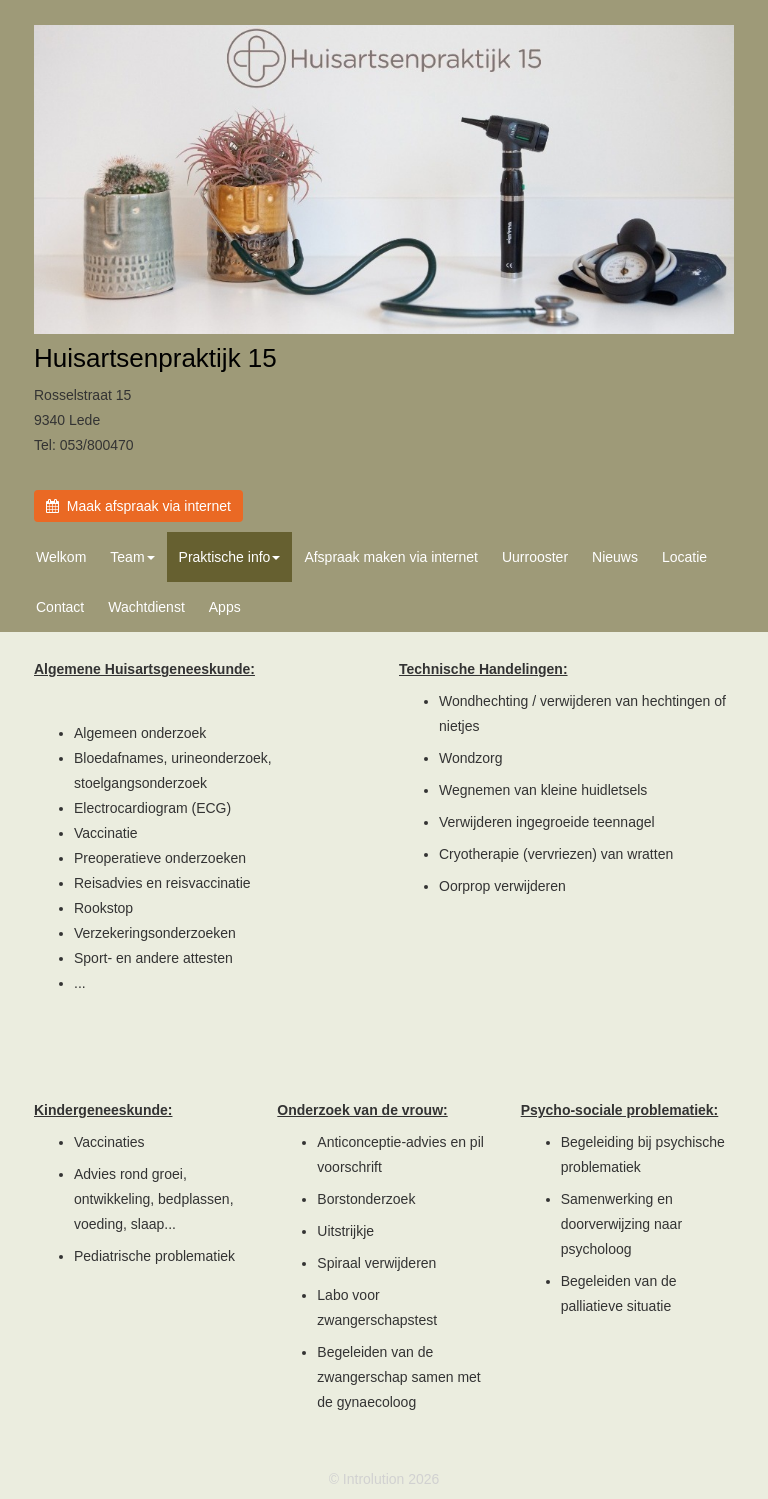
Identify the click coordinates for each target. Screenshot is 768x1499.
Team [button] (132, 557)
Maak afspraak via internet (138, 506)
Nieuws (615, 557)
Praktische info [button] (230, 557)
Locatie (684, 557)
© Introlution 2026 (384, 1479)
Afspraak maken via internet (391, 557)
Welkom (61, 557)
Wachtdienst (146, 607)
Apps (225, 607)
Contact (60, 607)
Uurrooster (535, 557)
